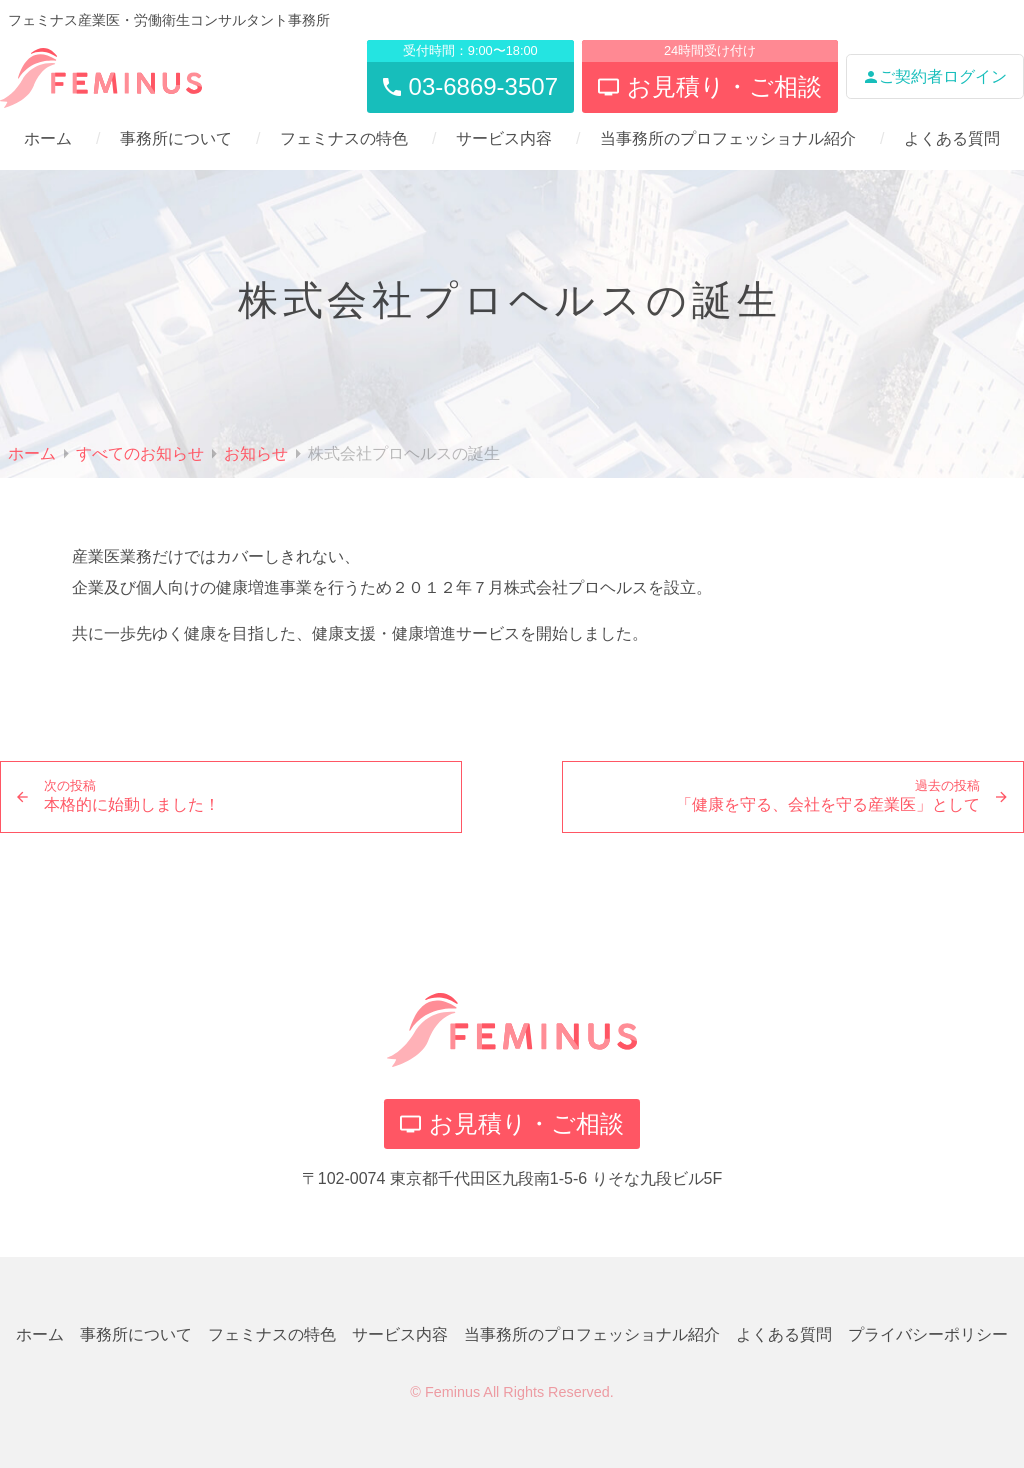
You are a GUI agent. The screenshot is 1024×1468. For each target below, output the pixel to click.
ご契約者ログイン (935, 76)
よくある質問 (952, 138)
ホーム (48, 138)
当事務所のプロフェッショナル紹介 (728, 138)
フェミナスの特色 (344, 138)
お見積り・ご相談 (512, 1123)
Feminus (452, 1392)
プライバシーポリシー (928, 1334)
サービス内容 (504, 138)
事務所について (176, 138)
